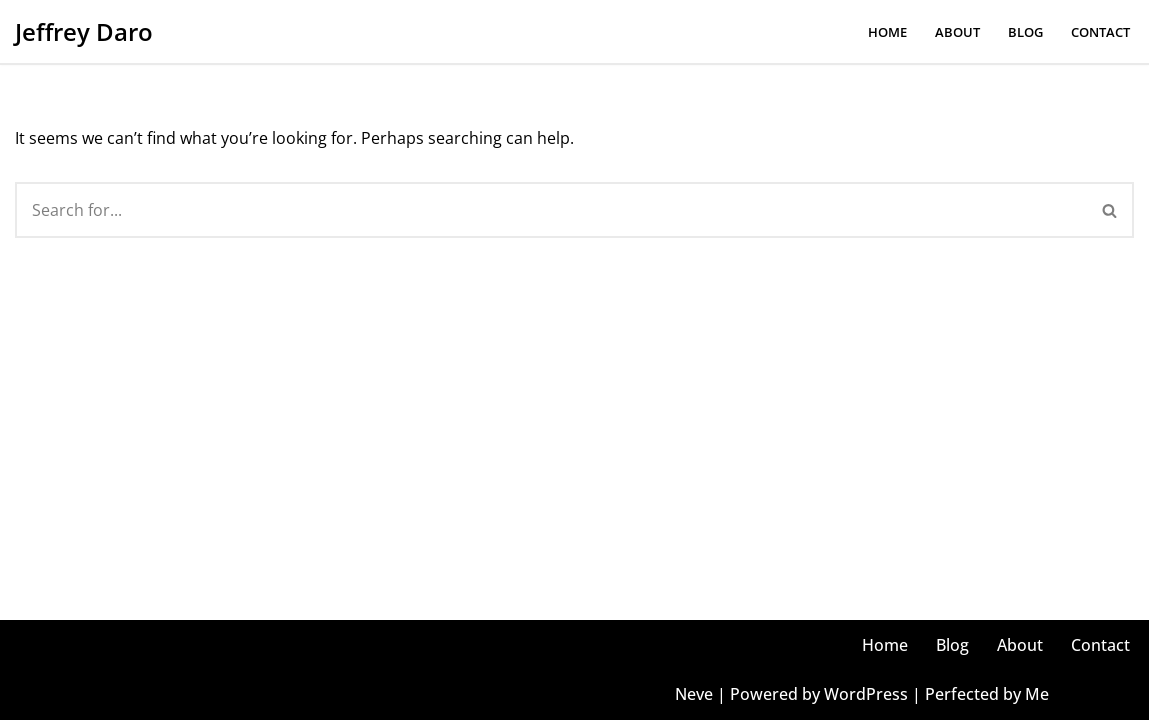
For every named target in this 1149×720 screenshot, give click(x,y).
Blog (1025, 32)
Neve (694, 694)
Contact (1100, 32)
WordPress (866, 694)
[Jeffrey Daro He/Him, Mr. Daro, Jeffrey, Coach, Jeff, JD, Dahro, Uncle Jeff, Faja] (84, 31)
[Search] (551, 210)
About (957, 32)
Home (887, 32)
